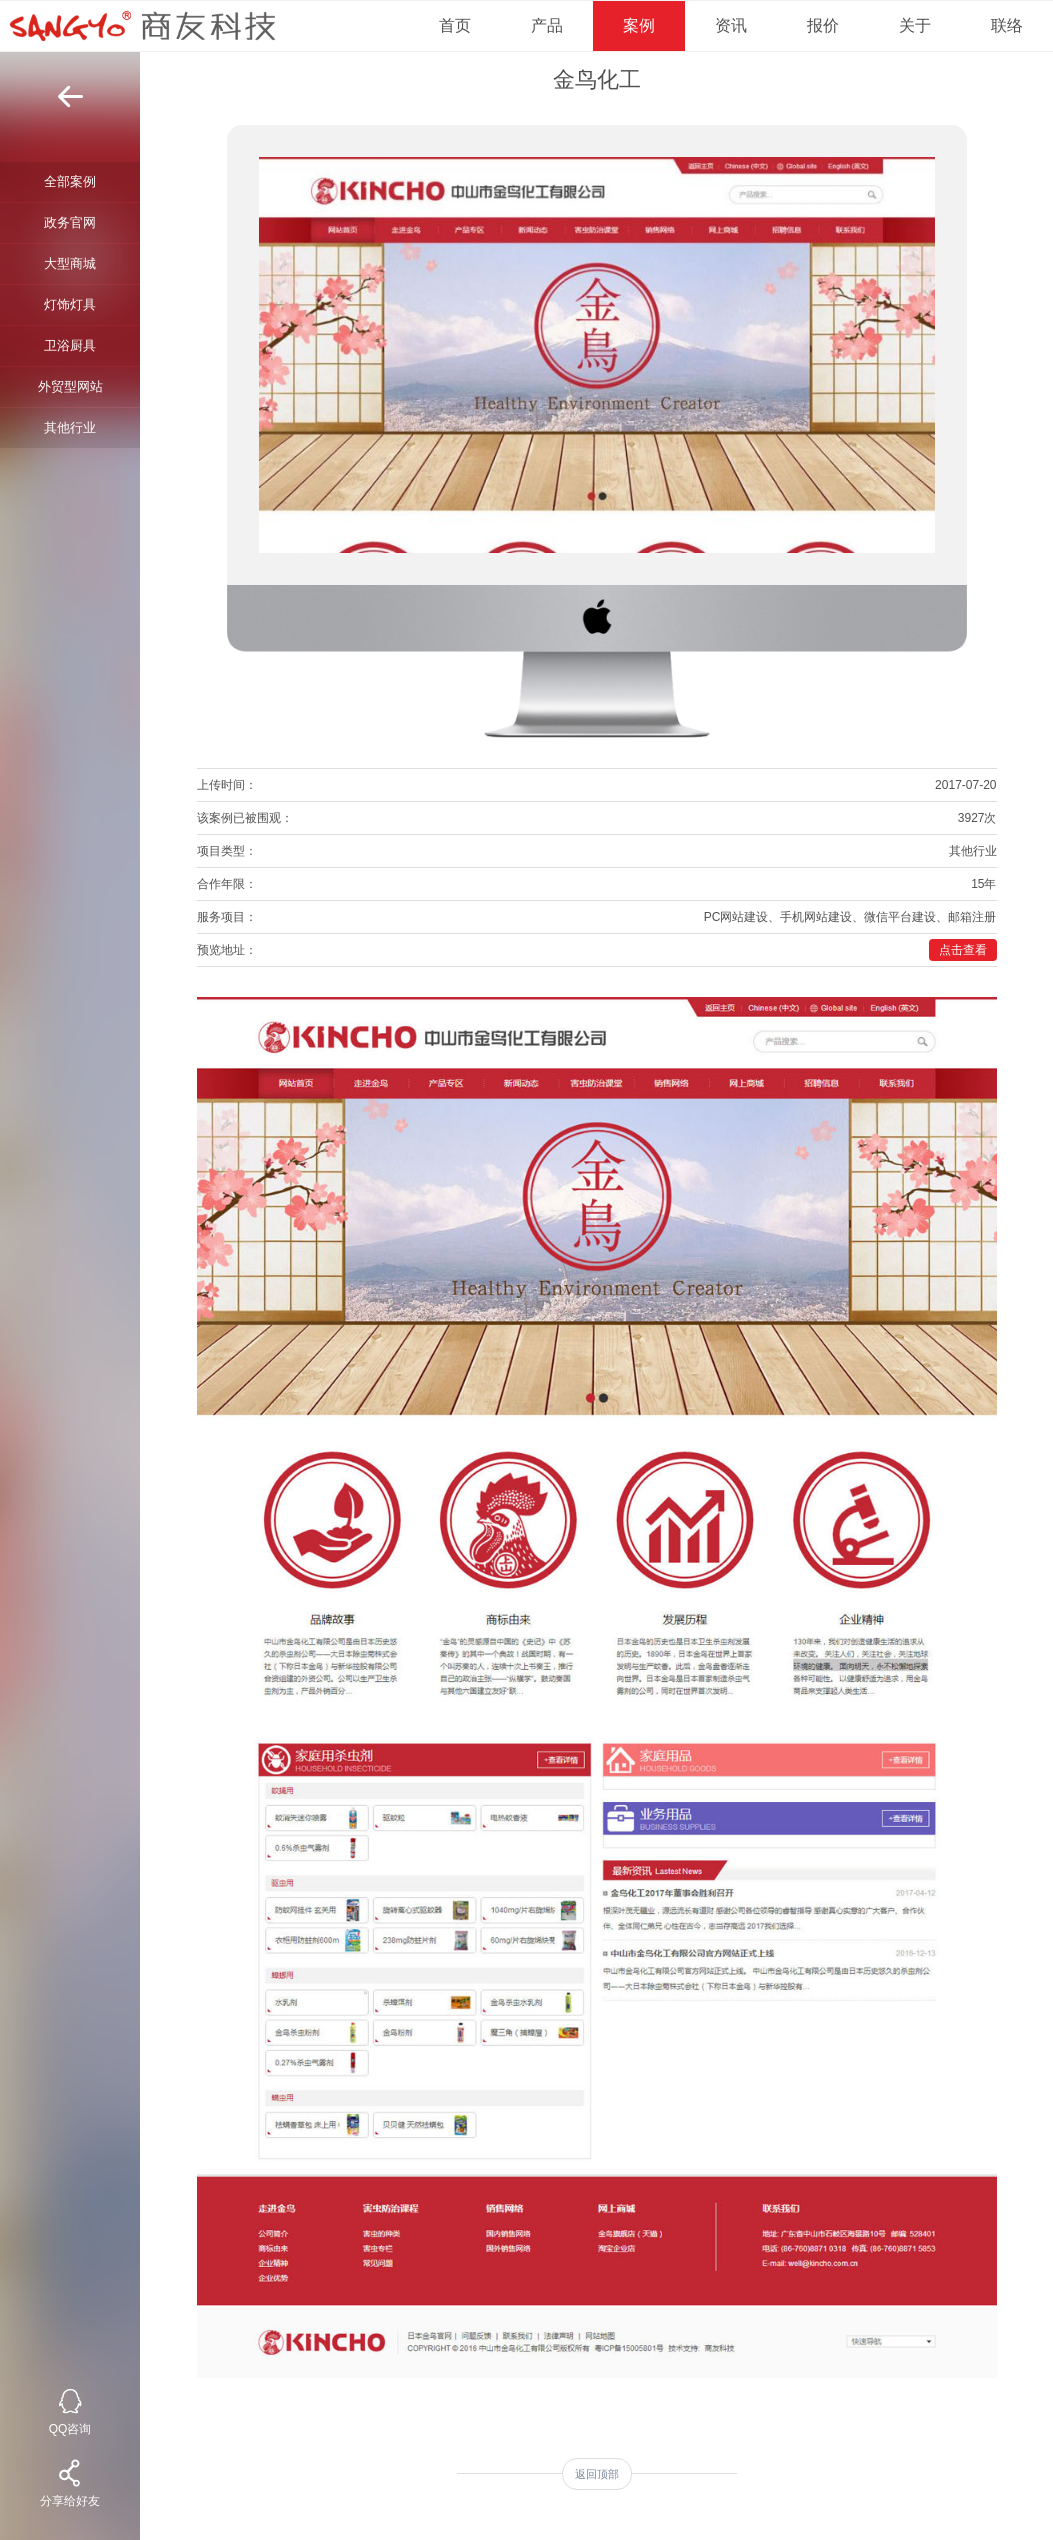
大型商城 (70, 263)
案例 (639, 25)
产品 (547, 25)
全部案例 (70, 181)
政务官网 (70, 222)
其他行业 (70, 427)
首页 (455, 25)
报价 (823, 25)
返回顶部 (597, 2474)
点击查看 (963, 950)
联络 (1007, 25)
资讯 (731, 25)
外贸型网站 (70, 386)
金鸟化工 (597, 79)
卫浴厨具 (70, 345)
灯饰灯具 (70, 304)
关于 (915, 25)
